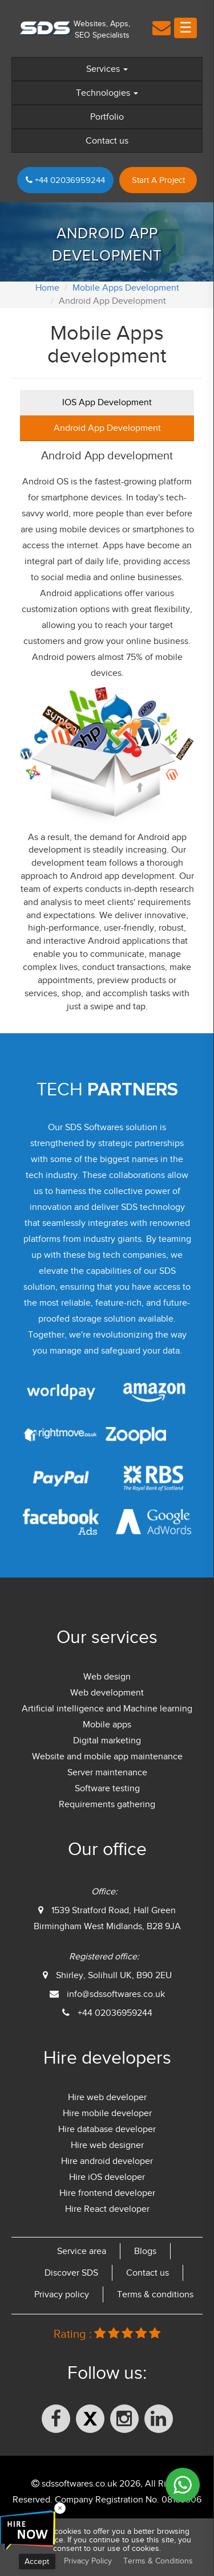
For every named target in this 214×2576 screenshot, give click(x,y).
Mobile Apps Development (125, 288)
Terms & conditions (155, 2294)
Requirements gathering (107, 1804)
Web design (107, 1677)
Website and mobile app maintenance (107, 1756)
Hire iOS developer (107, 2177)
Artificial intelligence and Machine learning (107, 1708)
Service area (81, 2251)
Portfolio (107, 117)
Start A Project (158, 180)
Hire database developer (107, 2129)
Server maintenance (107, 1772)
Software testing (107, 1788)
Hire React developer (107, 2209)
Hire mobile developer (107, 2113)
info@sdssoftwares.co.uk (116, 1994)
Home (47, 288)
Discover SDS (71, 2273)
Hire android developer (107, 2161)
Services (107, 69)
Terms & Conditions (158, 2561)
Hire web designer (107, 2145)
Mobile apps (107, 1724)
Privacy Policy (88, 2561)
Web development (107, 1693)
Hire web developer (107, 2097)
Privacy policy (61, 2294)
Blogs (145, 2251)
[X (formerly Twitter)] (90, 2418)
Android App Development (107, 428)
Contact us (107, 141)
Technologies (107, 93)
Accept (37, 2561)
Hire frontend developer (107, 2193)
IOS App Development (107, 402)
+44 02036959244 (65, 180)
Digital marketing (107, 1740)
